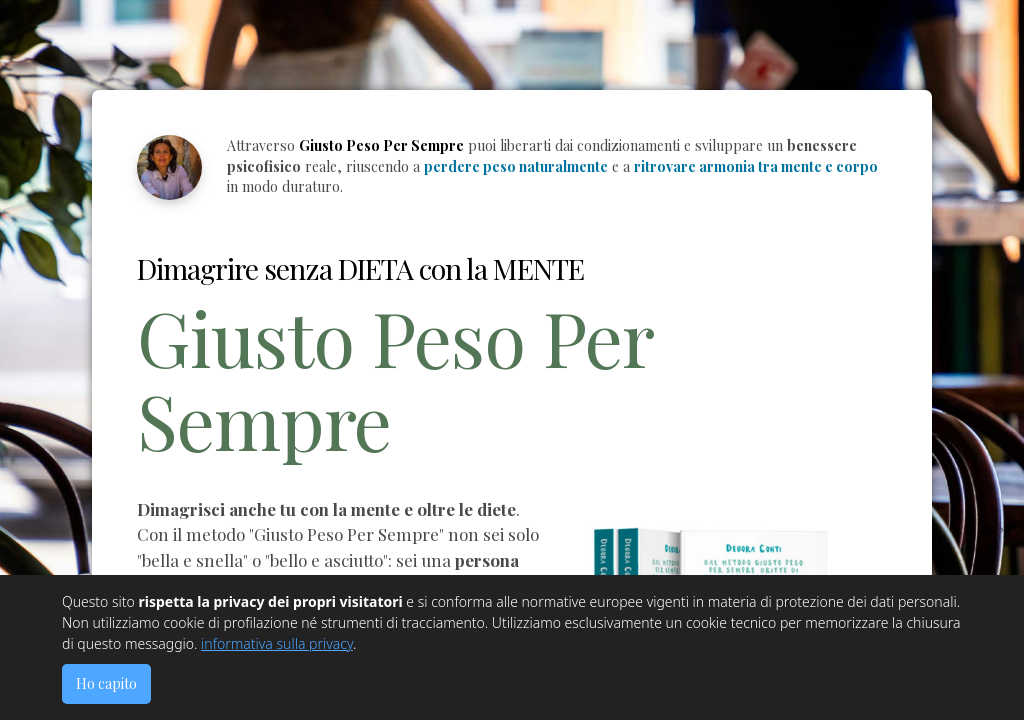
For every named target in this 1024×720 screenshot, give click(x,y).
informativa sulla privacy (277, 643)
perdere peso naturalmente (516, 166)
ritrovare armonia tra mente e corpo (756, 166)
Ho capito (106, 683)
